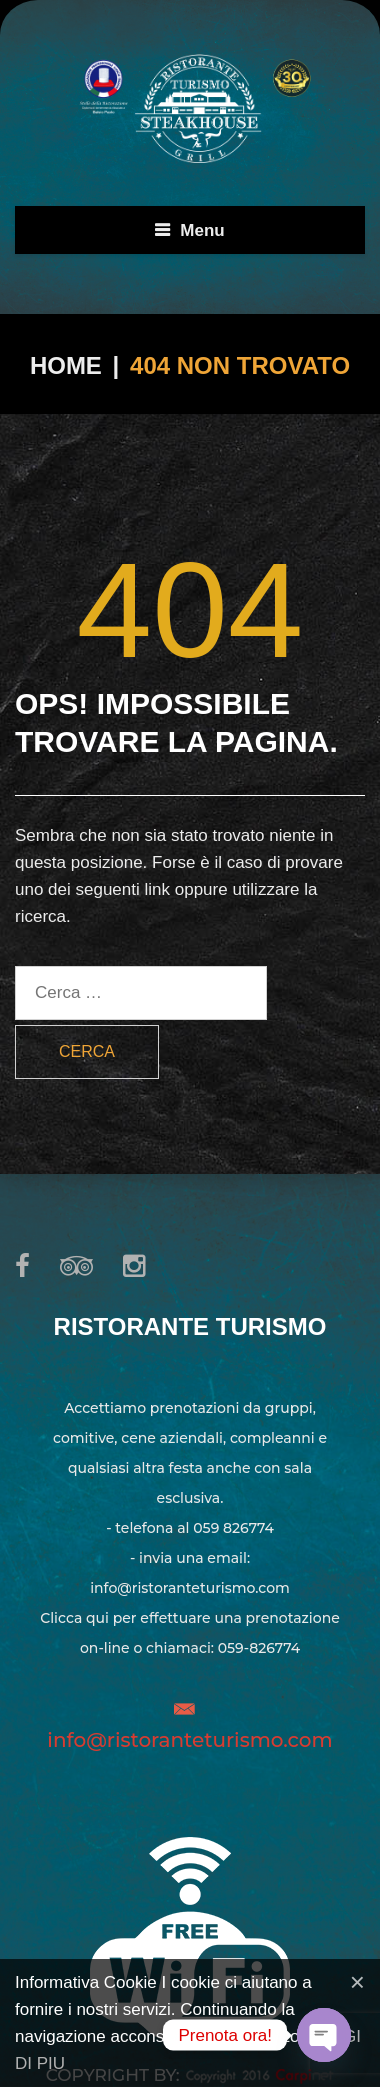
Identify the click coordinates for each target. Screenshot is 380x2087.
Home (66, 365)
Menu (202, 230)
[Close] (357, 1982)
